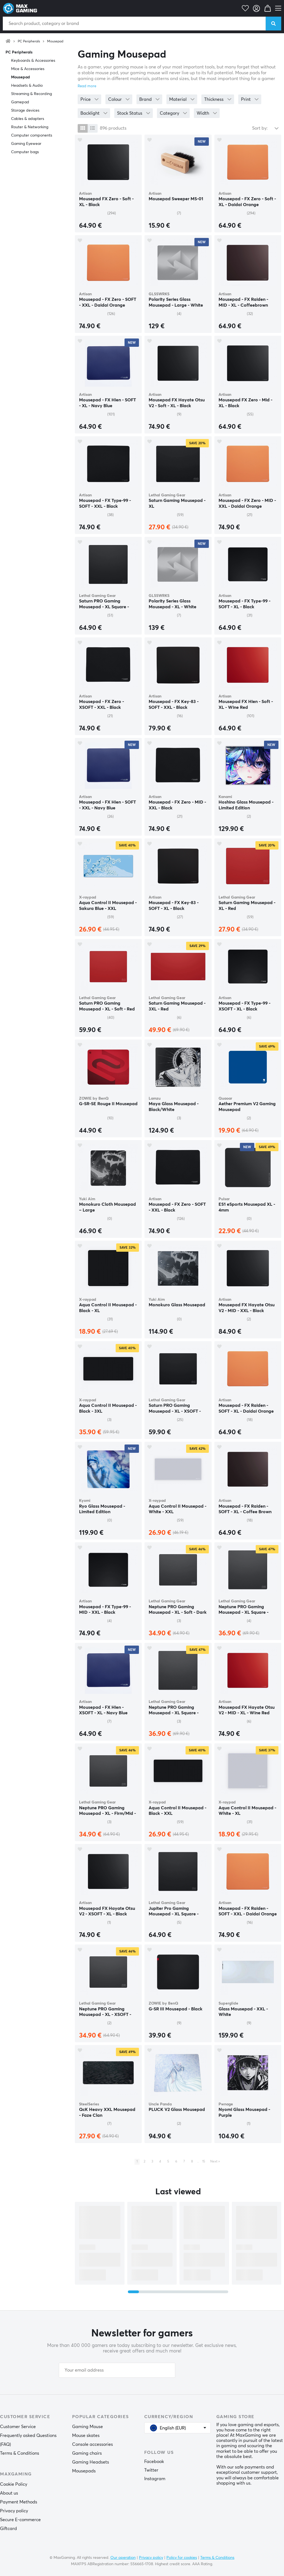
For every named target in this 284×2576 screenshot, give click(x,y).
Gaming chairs (87, 2453)
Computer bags (25, 152)
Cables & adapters (27, 119)
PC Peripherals (29, 41)
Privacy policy (14, 2511)
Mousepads (84, 2471)
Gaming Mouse (87, 2426)
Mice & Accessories (27, 69)
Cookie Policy (13, 2484)
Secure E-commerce (20, 2520)
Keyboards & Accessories (33, 61)
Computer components (31, 135)
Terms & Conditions (19, 2453)
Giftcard (8, 2528)
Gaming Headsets (90, 2462)
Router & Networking (29, 127)
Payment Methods (18, 2502)
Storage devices (25, 110)
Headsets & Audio (27, 86)
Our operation (123, 2558)
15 (203, 2161)
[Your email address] (117, 2370)
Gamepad (20, 102)
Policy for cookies (181, 2558)
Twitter (151, 2470)
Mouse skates (86, 2435)
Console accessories (92, 2444)
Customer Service (18, 2426)
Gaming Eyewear (26, 144)
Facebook (154, 2461)
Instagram (154, 2479)
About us (9, 2493)
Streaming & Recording (31, 94)
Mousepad (55, 41)
